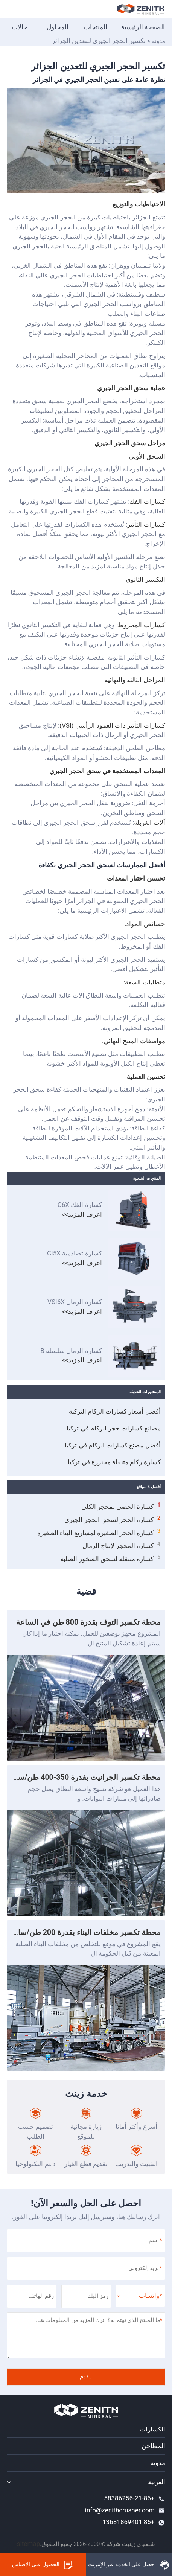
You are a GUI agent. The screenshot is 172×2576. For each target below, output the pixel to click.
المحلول (57, 27)
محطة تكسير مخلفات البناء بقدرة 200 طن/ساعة (85, 1932)
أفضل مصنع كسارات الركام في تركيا (112, 1445)
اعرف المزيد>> (82, 1214)
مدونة (158, 41)
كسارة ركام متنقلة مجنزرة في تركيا (114, 1462)
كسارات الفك (147, 501)
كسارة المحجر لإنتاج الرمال (121, 1545)
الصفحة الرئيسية (143, 27)
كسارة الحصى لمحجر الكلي (121, 1506)
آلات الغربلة (149, 822)
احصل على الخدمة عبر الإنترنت (129, 2564)
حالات (19, 27)
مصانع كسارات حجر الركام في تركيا (113, 1428)
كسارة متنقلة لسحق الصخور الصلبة (110, 1558)
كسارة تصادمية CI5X (74, 1253)
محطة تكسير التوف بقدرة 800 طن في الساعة (88, 1622)
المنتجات (95, 27)
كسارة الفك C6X (80, 1204)
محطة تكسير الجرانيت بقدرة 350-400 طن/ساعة (83, 1777)
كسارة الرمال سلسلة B (71, 1350)
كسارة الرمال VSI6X (74, 1302)
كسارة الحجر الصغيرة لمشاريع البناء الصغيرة (98, 1532)
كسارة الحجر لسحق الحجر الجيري (112, 1519)
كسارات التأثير (146, 524)
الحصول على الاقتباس (43, 2564)
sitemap (28, 2543)
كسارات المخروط (141, 625)
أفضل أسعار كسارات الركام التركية (115, 1411)
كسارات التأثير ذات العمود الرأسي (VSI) (112, 725)
